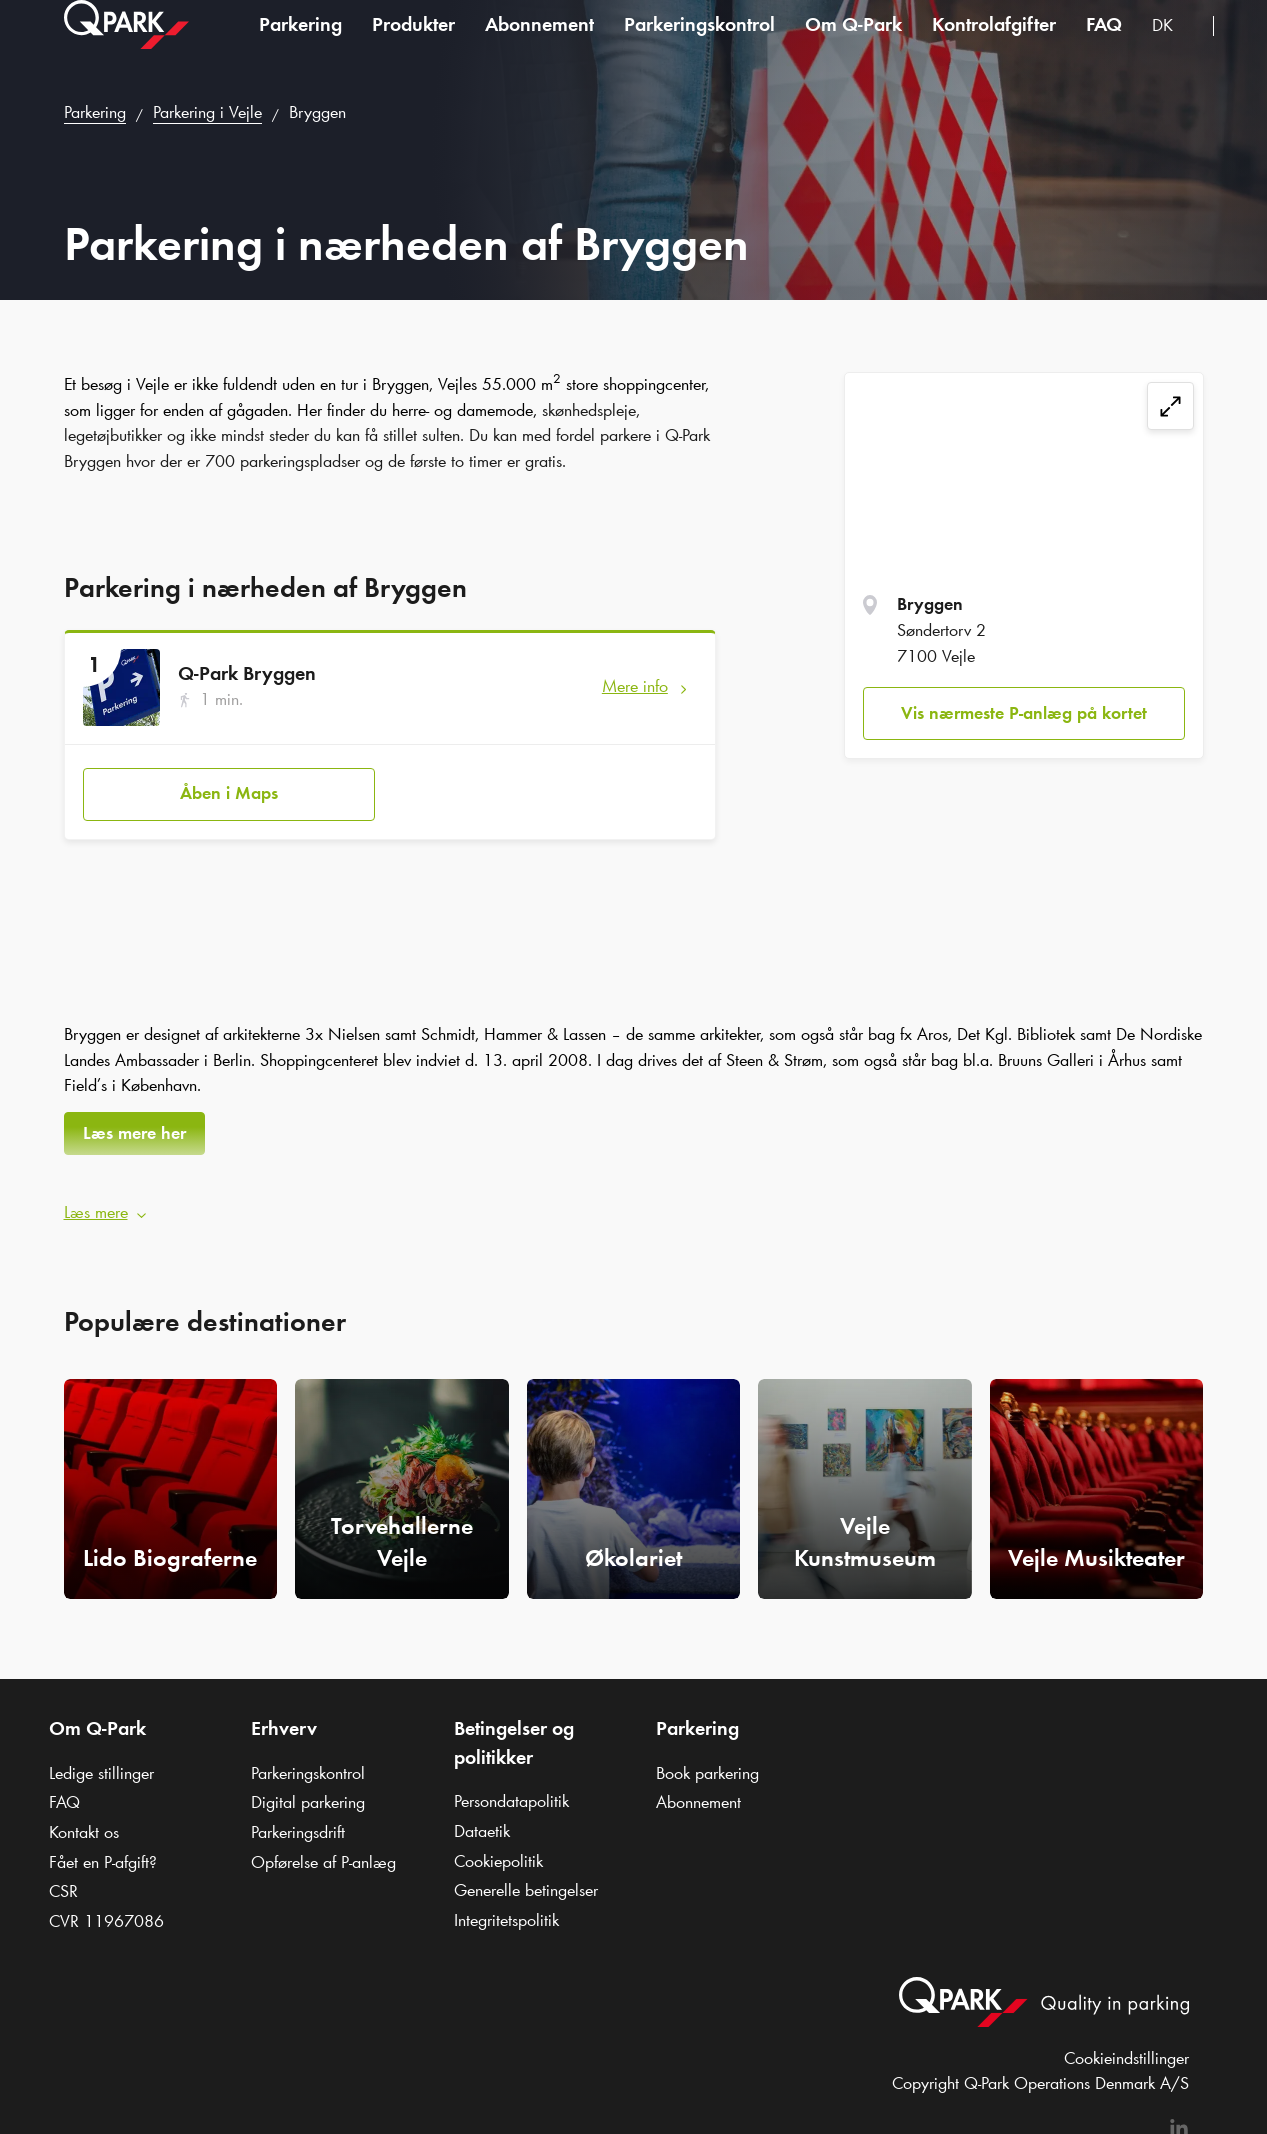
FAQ (1104, 44)
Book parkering (707, 1763)
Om (853, 44)
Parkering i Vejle (207, 112)
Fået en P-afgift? (103, 1852)
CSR (63, 1882)
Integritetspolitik (506, 1910)
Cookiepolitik (498, 1851)
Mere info (635, 686)
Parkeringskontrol (699, 44)
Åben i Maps (229, 788)
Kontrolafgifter (994, 44)
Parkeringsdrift (298, 1822)
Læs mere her (134, 1128)
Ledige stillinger (101, 1763)
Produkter (413, 44)
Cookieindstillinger (1126, 2048)
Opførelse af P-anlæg (323, 1852)
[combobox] (1175, 47)
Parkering (300, 44)
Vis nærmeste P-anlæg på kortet (1024, 713)
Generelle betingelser (526, 1881)
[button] (634, 1203)
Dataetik (482, 1821)
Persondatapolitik (511, 1791)
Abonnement (539, 44)
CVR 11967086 (106, 1911)
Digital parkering (308, 1793)
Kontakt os (84, 1822)
